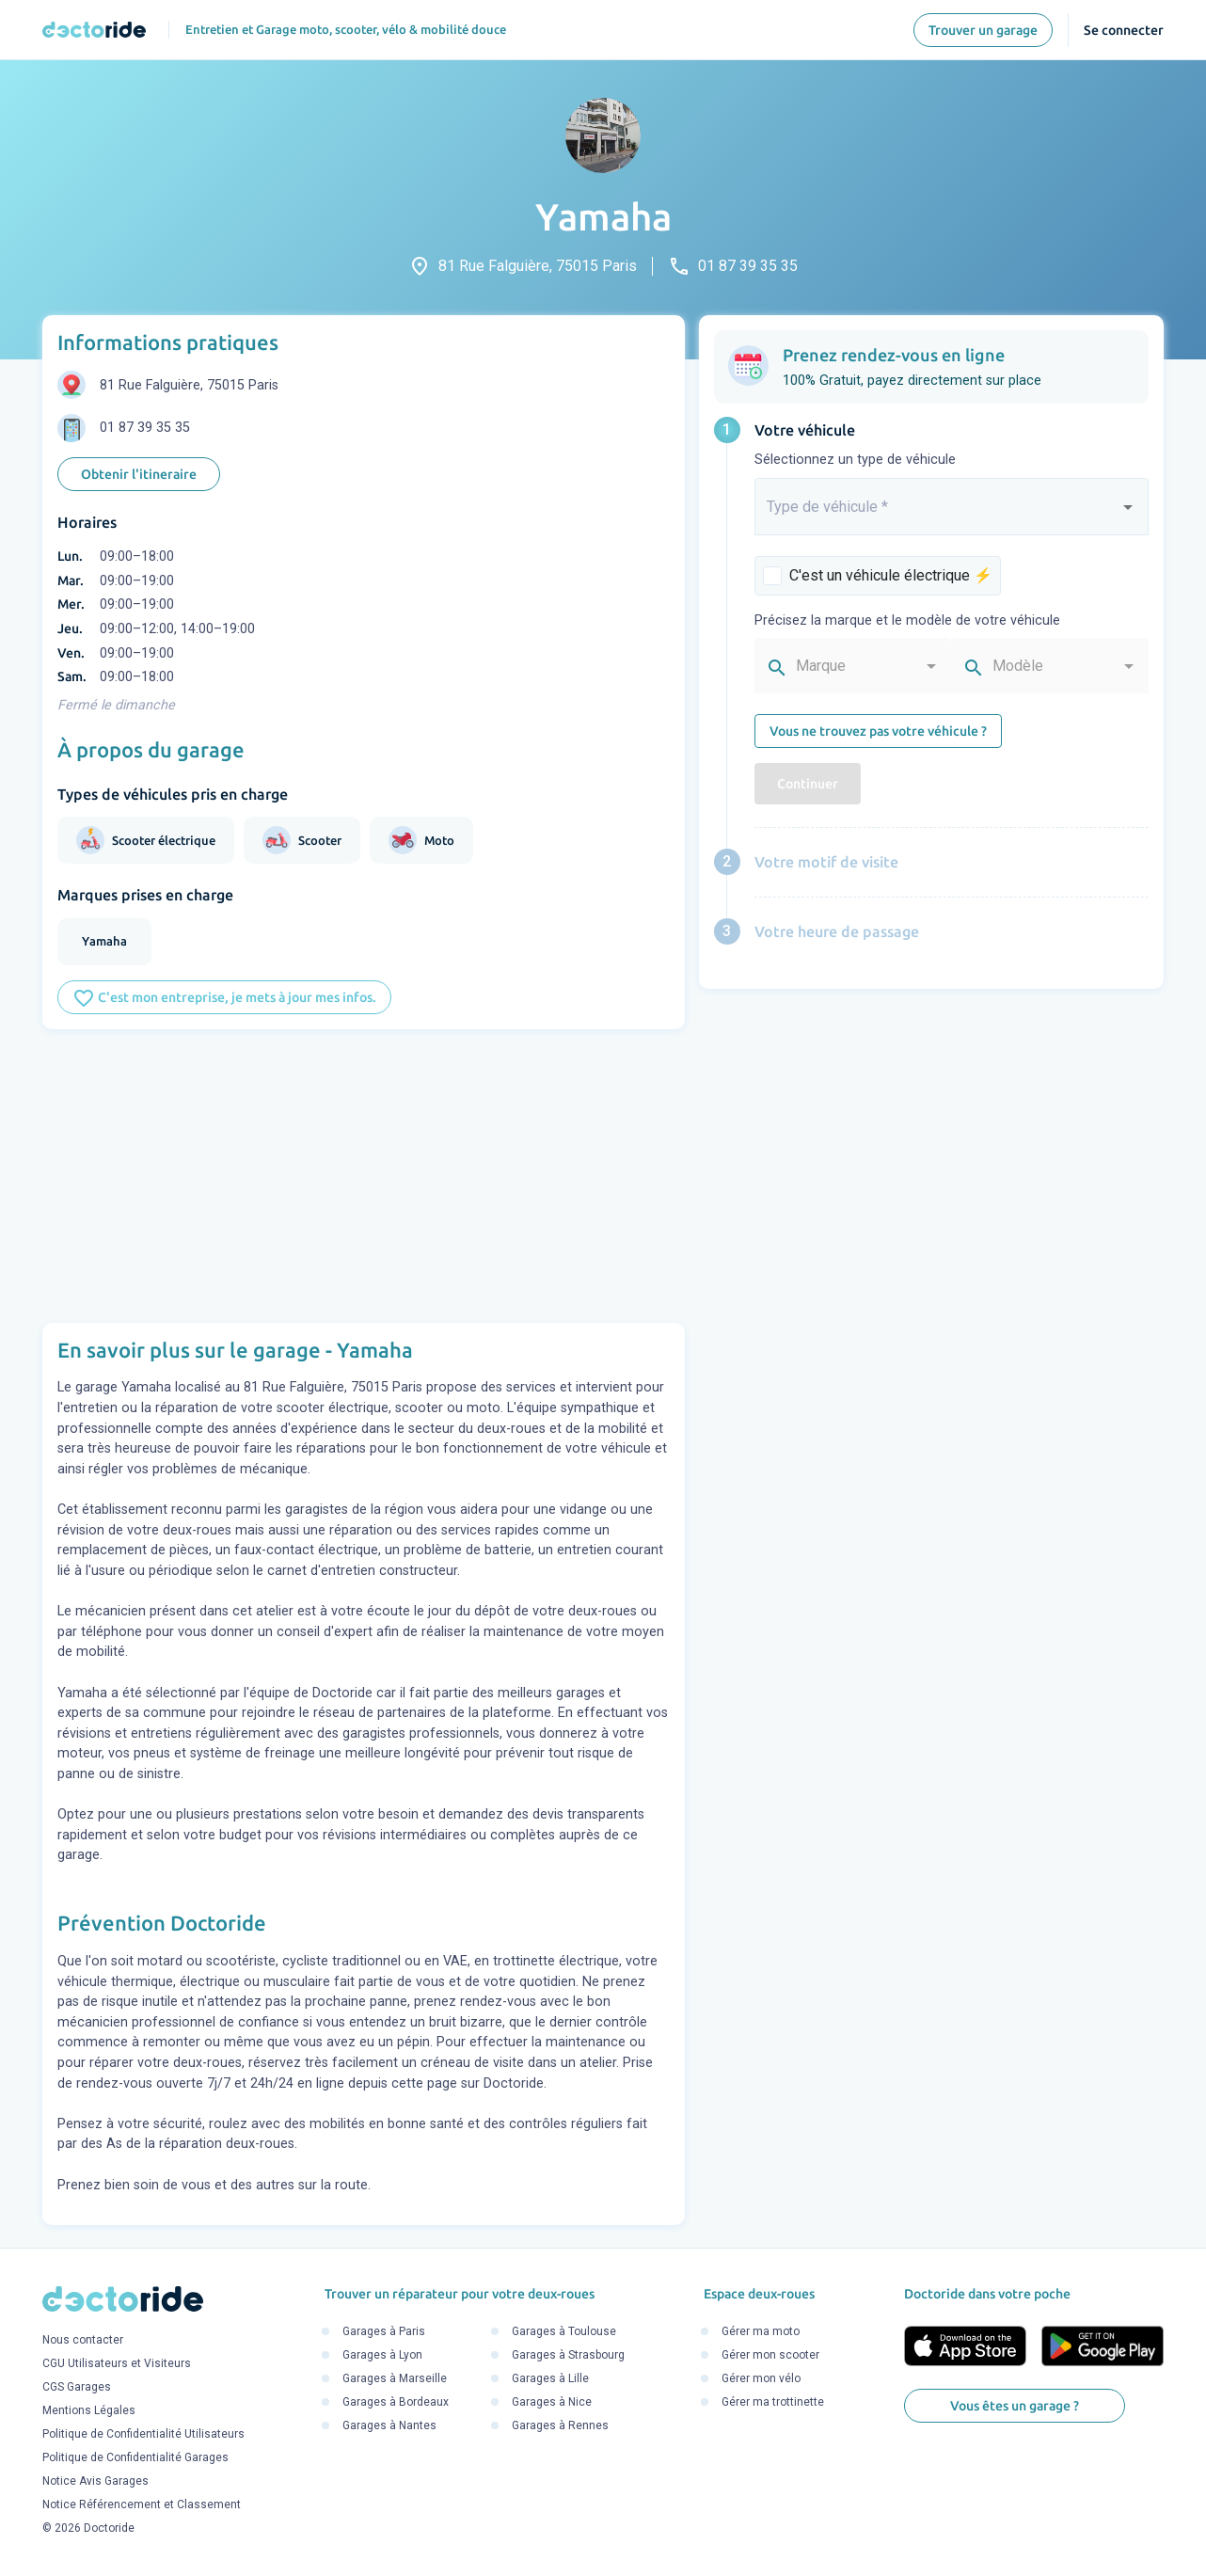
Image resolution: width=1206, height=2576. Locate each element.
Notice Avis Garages (95, 2482)
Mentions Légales (88, 2411)
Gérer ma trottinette (773, 2402)
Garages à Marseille (394, 2378)
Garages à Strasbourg (568, 2354)
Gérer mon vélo (761, 2378)
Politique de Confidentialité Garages (135, 2458)
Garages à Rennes (560, 2425)
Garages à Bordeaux (395, 2402)
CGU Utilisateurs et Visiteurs (116, 2364)
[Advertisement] (363, 1176)
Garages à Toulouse (564, 2331)
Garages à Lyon (382, 2354)
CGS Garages (76, 2387)
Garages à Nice (552, 2402)
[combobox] (951, 514)
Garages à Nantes (389, 2425)
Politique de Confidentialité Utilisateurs (143, 2434)
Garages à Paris (383, 2331)
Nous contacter (82, 2340)
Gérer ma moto (761, 2331)
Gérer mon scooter (770, 2354)
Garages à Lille (550, 2378)
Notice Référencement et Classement (141, 2505)
